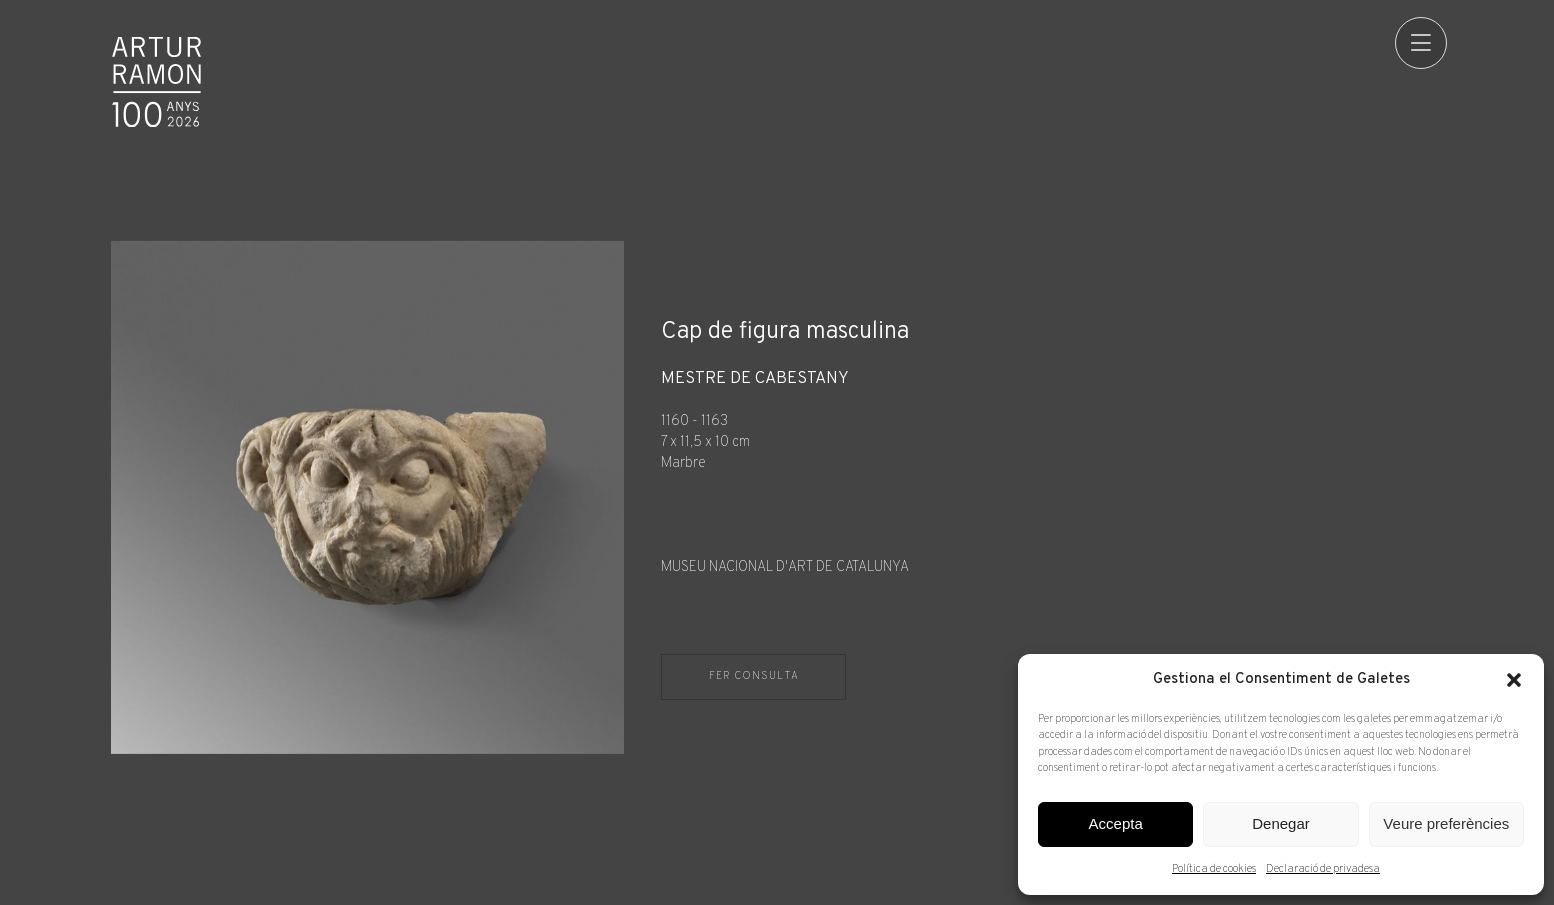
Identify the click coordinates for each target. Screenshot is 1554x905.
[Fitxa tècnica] (1052, 475)
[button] (1514, 680)
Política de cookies (1214, 869)
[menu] (1416, 43)
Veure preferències (1446, 823)
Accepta (1116, 823)
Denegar (1281, 823)
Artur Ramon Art (157, 82)
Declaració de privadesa (1323, 869)
